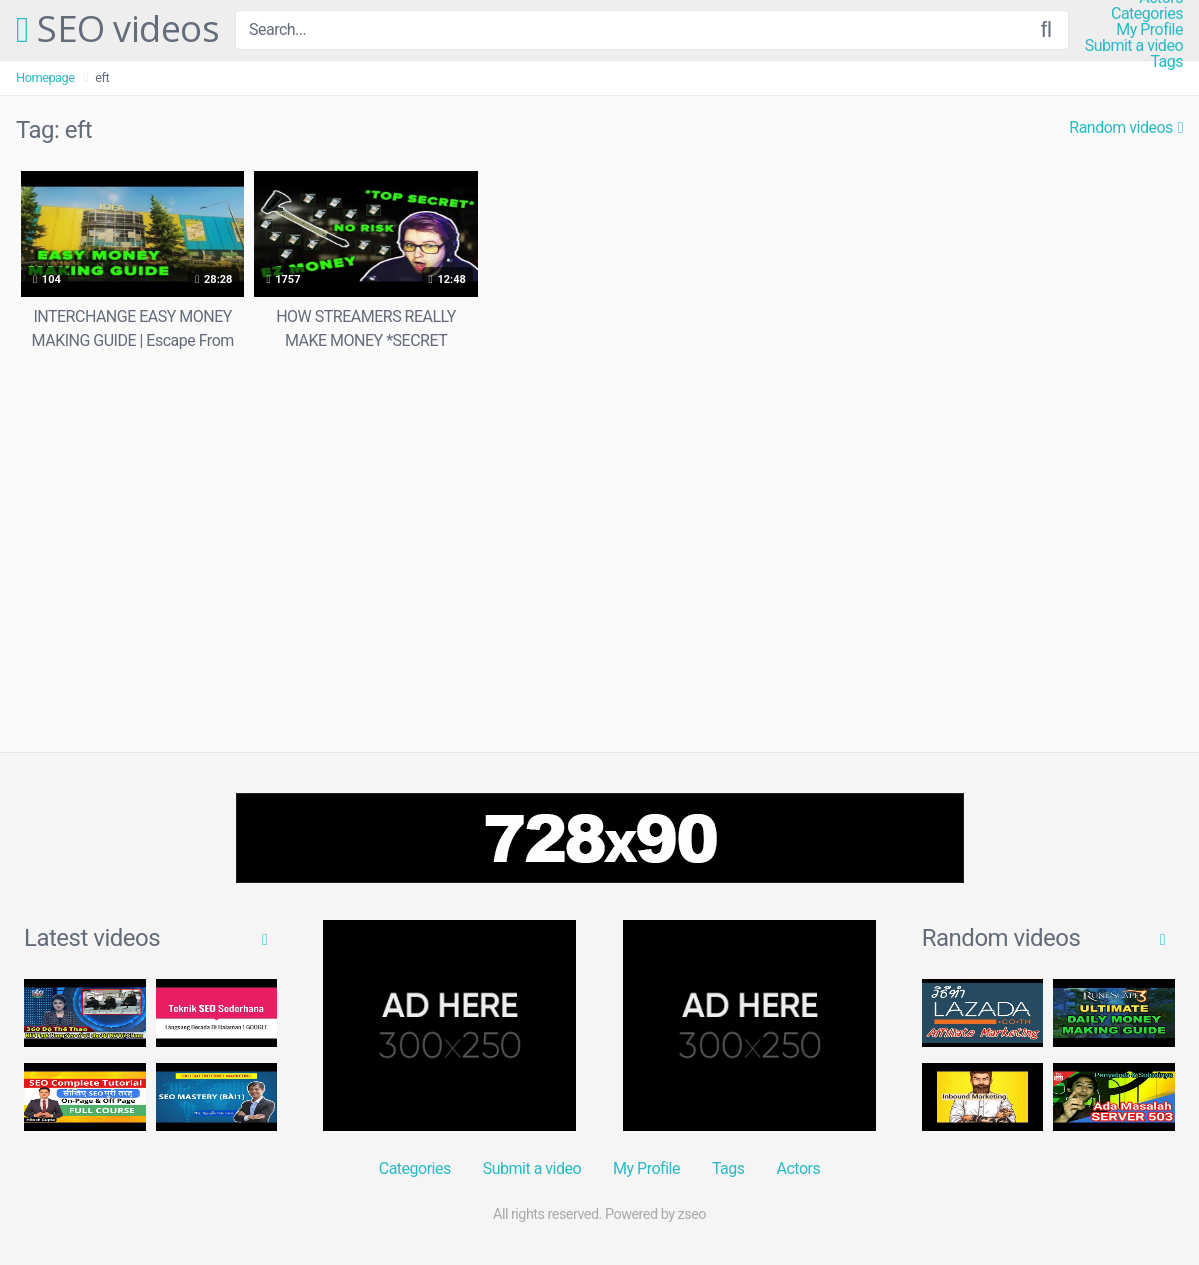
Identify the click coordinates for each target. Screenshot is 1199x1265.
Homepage (45, 77)
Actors (799, 1168)
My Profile (1149, 30)
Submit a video (1134, 46)
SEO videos (117, 30)
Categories (1147, 14)
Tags (1166, 62)
